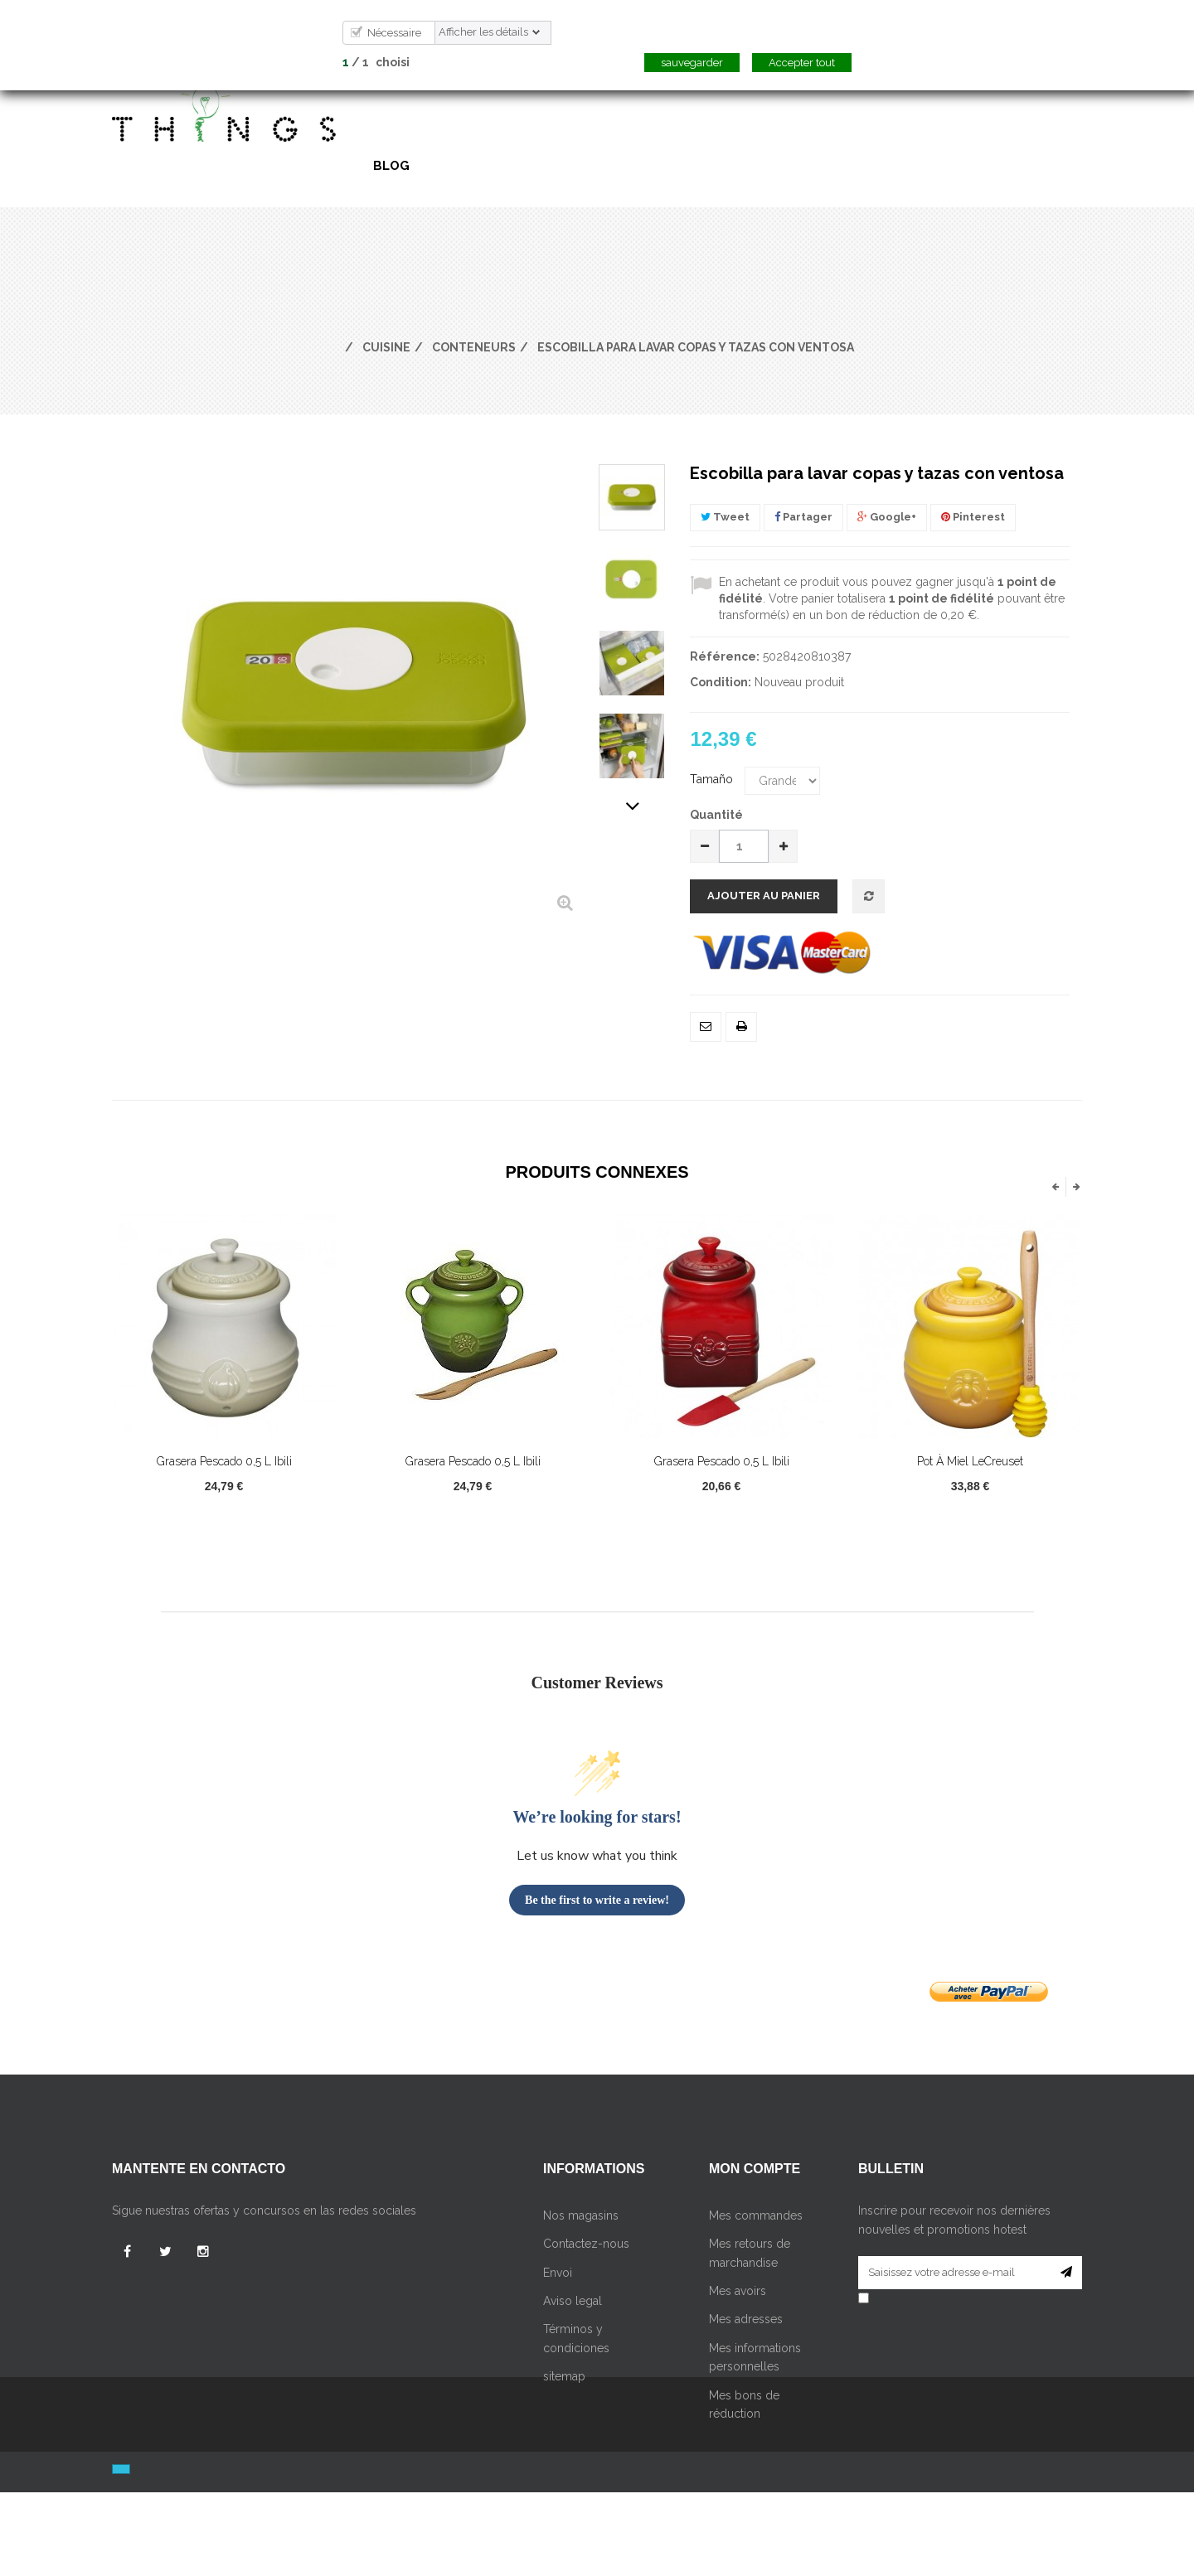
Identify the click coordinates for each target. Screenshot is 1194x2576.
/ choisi (376, 62)
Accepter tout (802, 62)
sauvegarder (692, 62)
